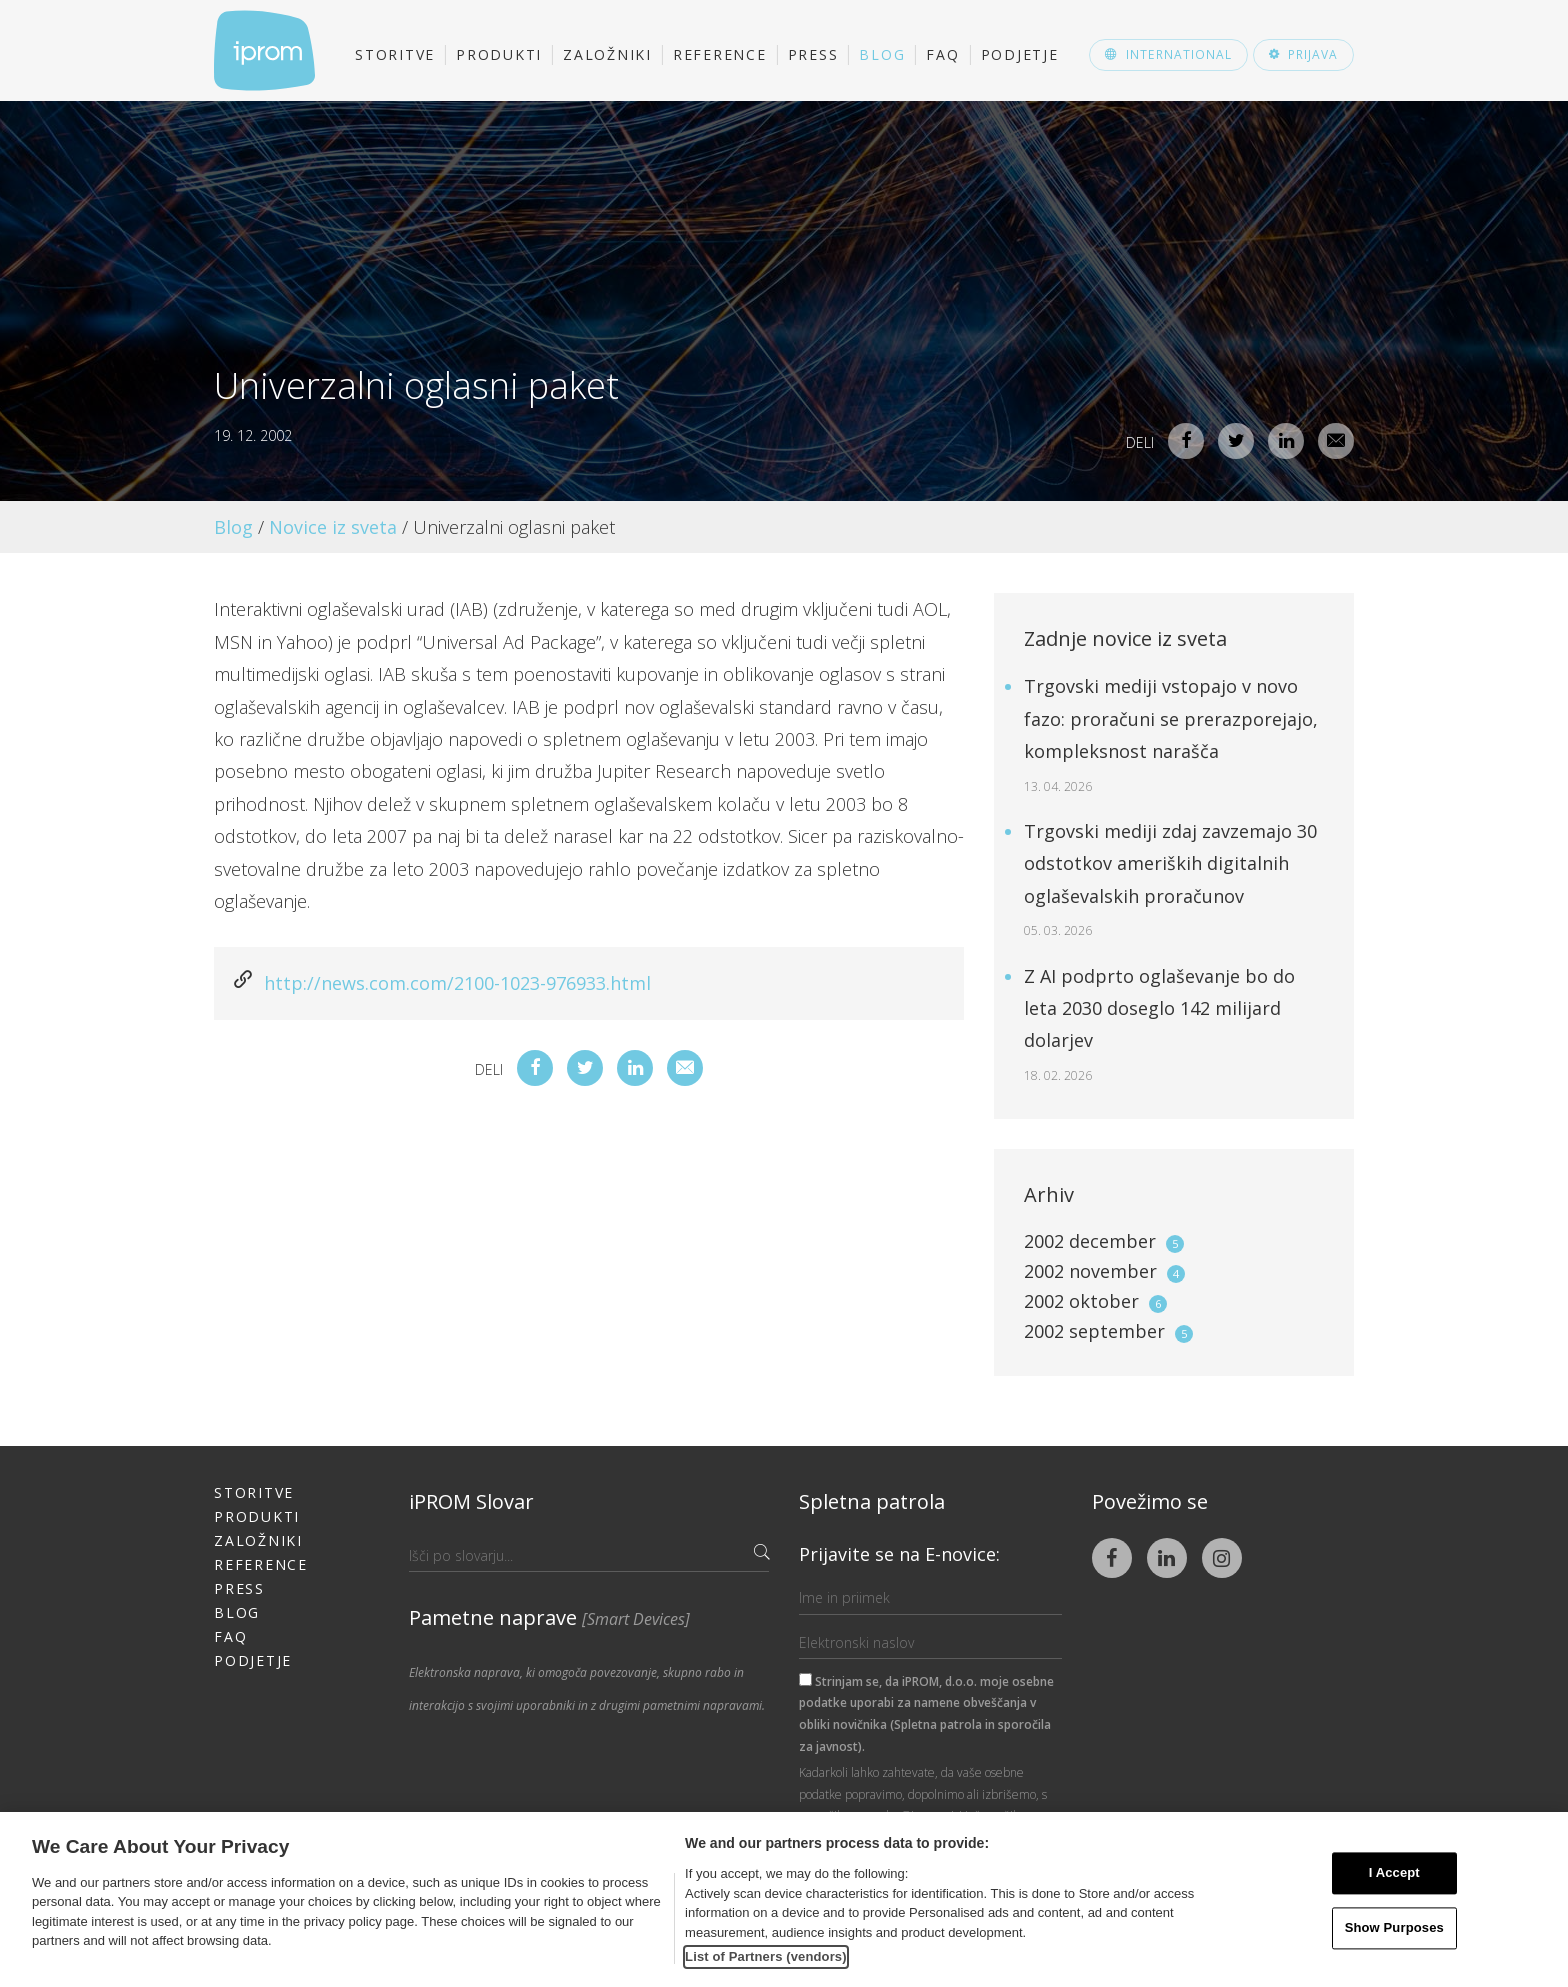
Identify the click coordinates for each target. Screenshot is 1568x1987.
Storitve (395, 54)
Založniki (607, 54)
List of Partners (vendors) (766, 1956)
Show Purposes (1394, 1927)
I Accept (1394, 1873)
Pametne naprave (549, 1617)
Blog (882, 54)
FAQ (942, 54)
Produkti (499, 54)
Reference (720, 54)
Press (813, 54)
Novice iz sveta (333, 527)
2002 (1104, 1241)
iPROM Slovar (471, 1501)
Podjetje (1020, 54)
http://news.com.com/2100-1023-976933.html (457, 983)
